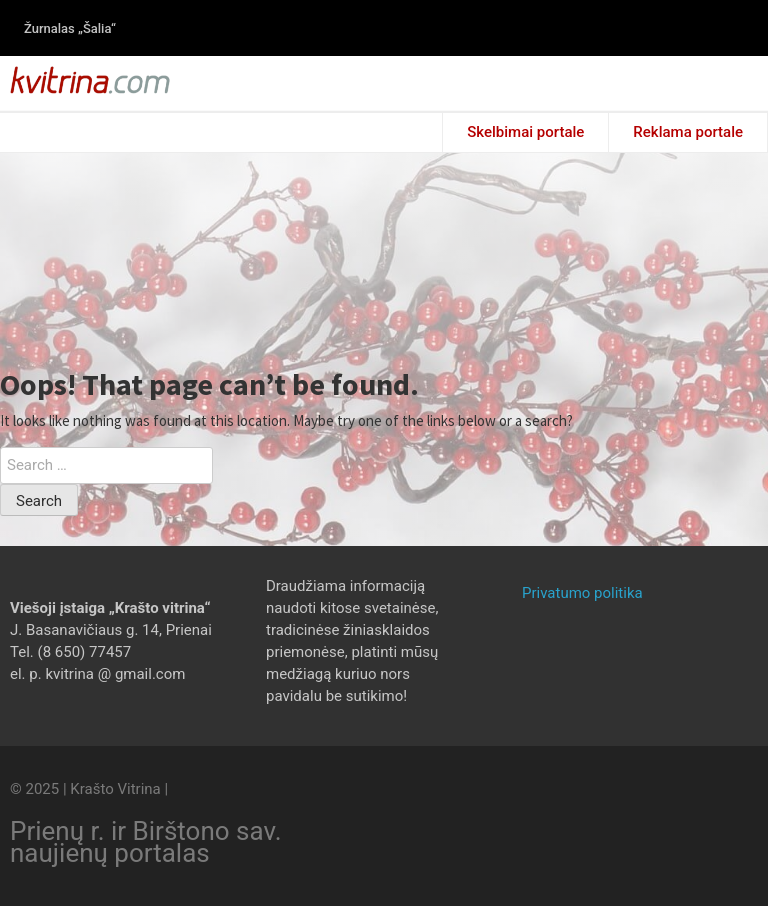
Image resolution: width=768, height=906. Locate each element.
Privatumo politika (582, 593)
